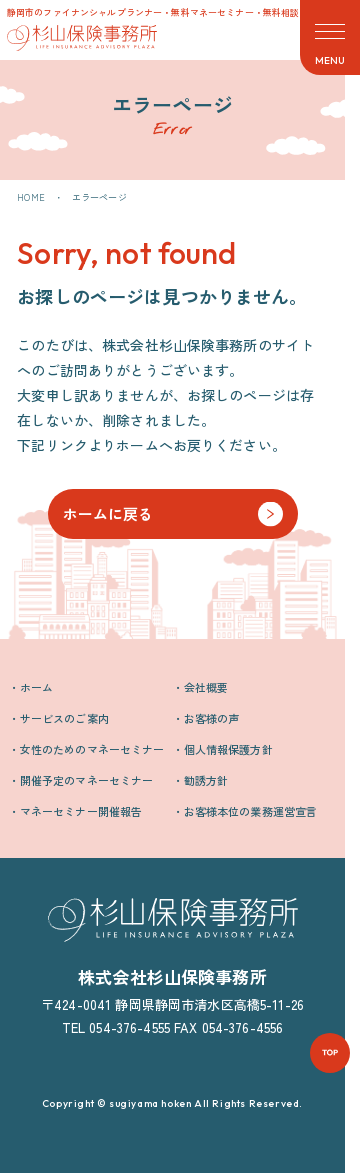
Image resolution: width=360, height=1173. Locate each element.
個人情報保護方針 (228, 749)
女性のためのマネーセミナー (92, 749)
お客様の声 (212, 718)
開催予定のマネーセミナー (87, 780)
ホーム (36, 687)
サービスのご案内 (64, 718)
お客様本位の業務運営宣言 (251, 811)
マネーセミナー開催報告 (81, 811)
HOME (31, 197)
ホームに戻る (108, 513)
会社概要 (206, 687)
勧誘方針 (206, 780)
